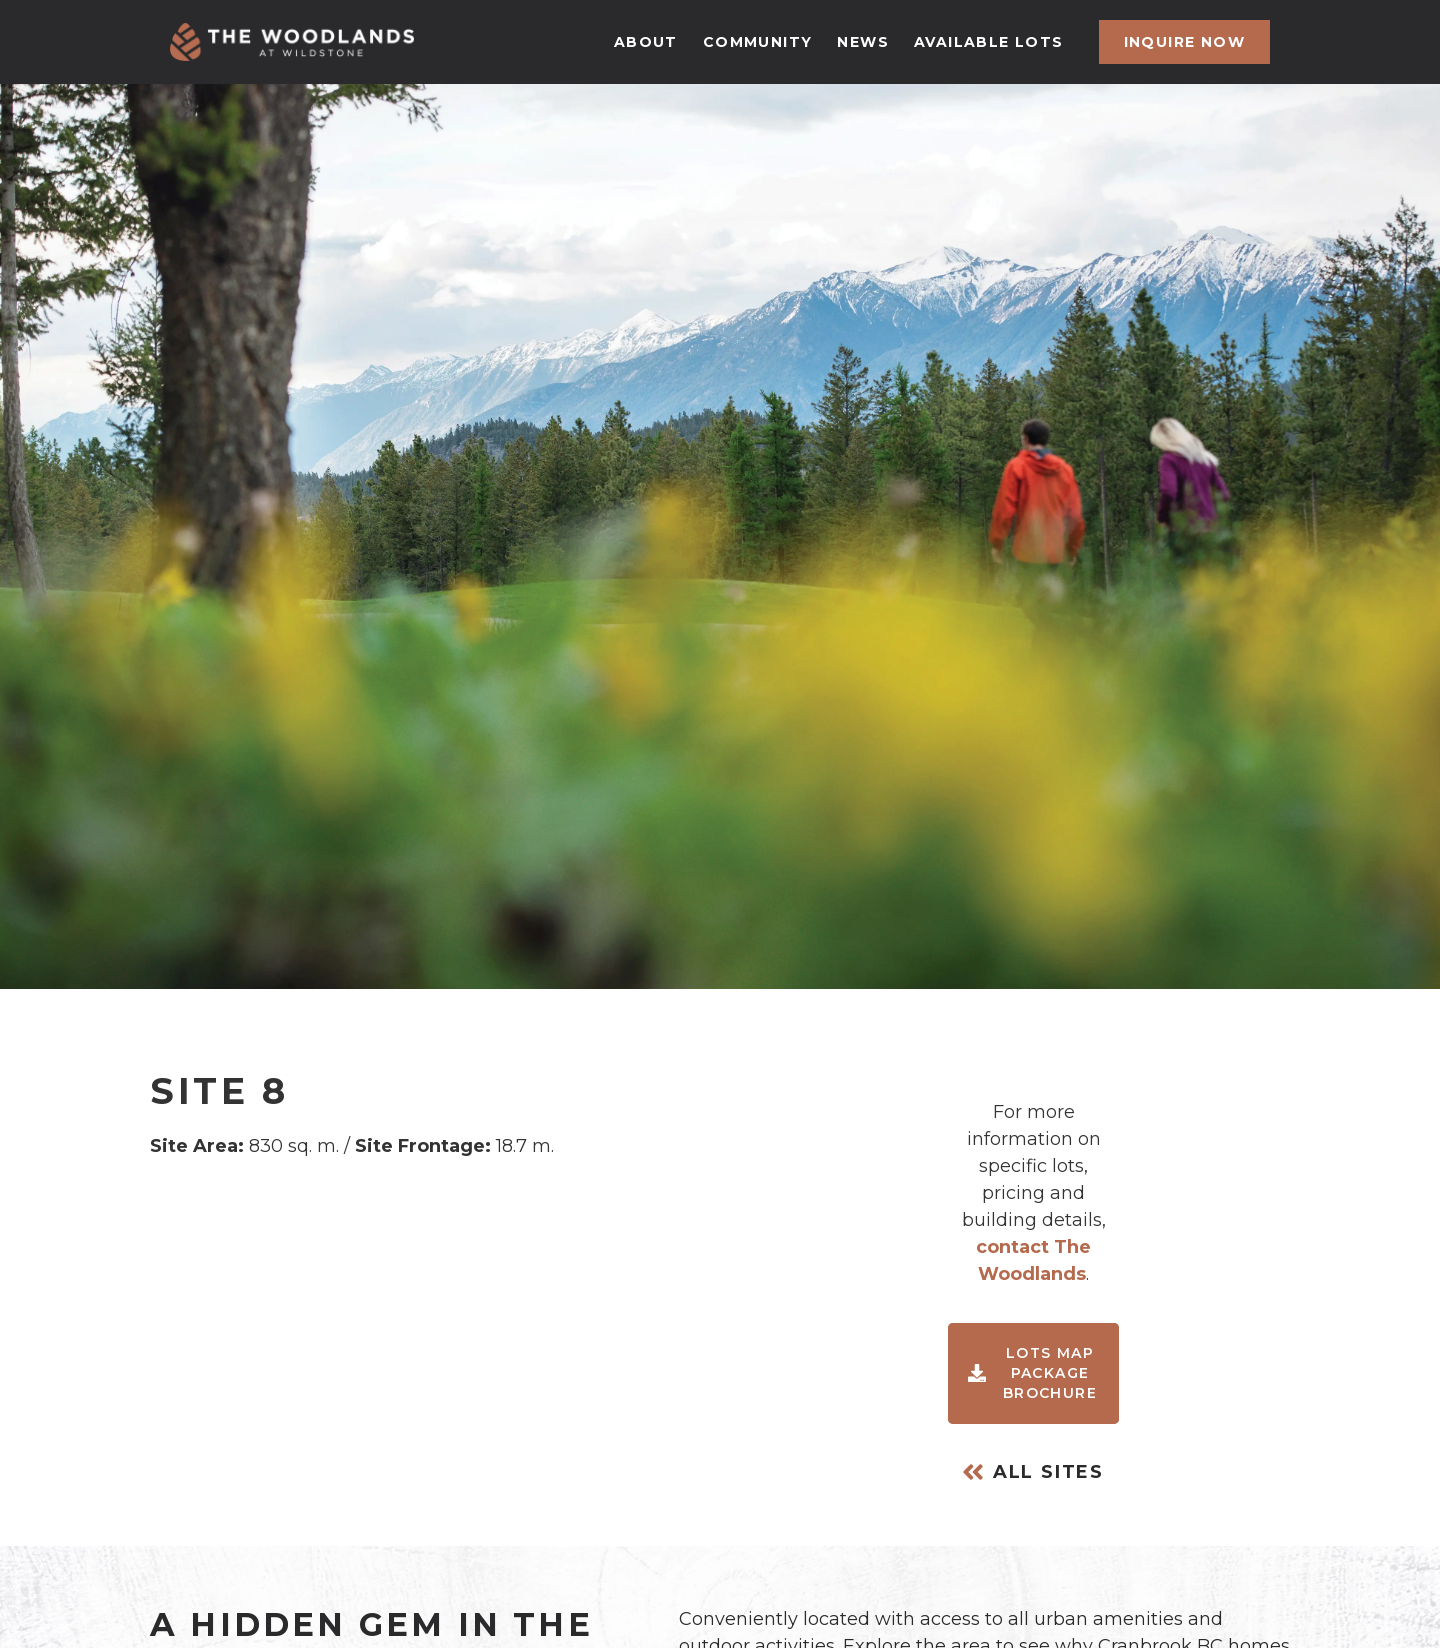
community (758, 42)
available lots (989, 42)
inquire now (1184, 42)
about (646, 42)
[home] (292, 42)
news (863, 42)
